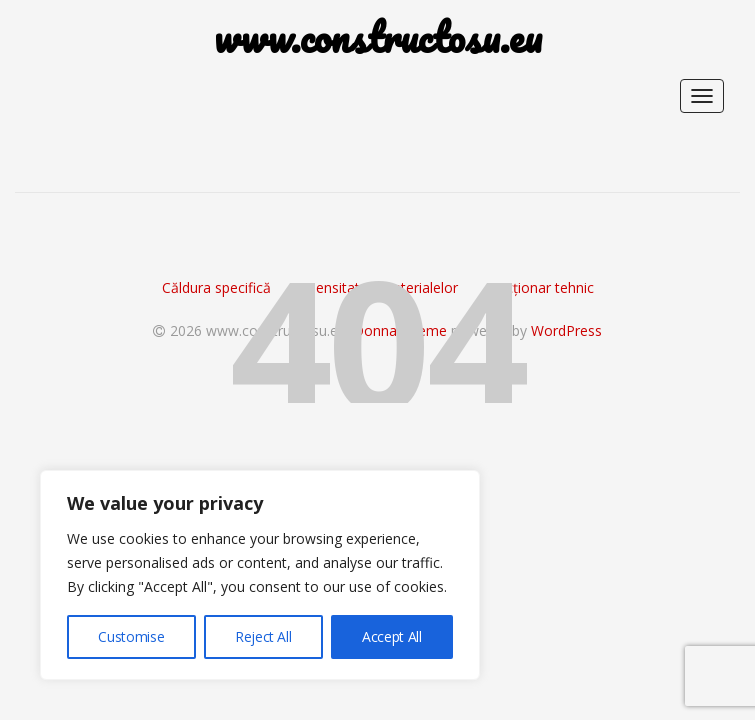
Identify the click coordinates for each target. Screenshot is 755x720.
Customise (131, 636)
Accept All (392, 636)
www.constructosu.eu (378, 37)
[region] (260, 575)
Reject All (263, 636)
